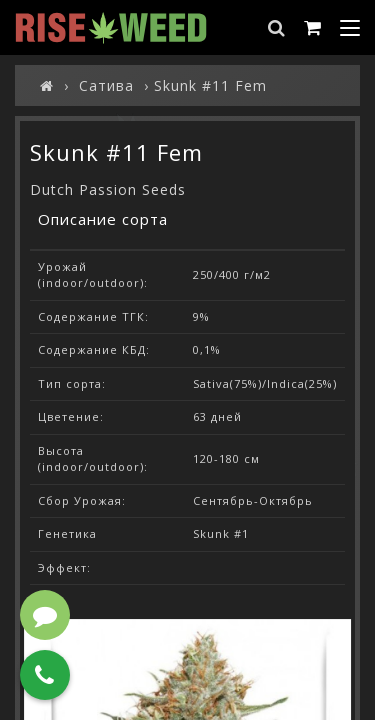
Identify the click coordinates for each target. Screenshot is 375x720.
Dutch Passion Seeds (108, 189)
